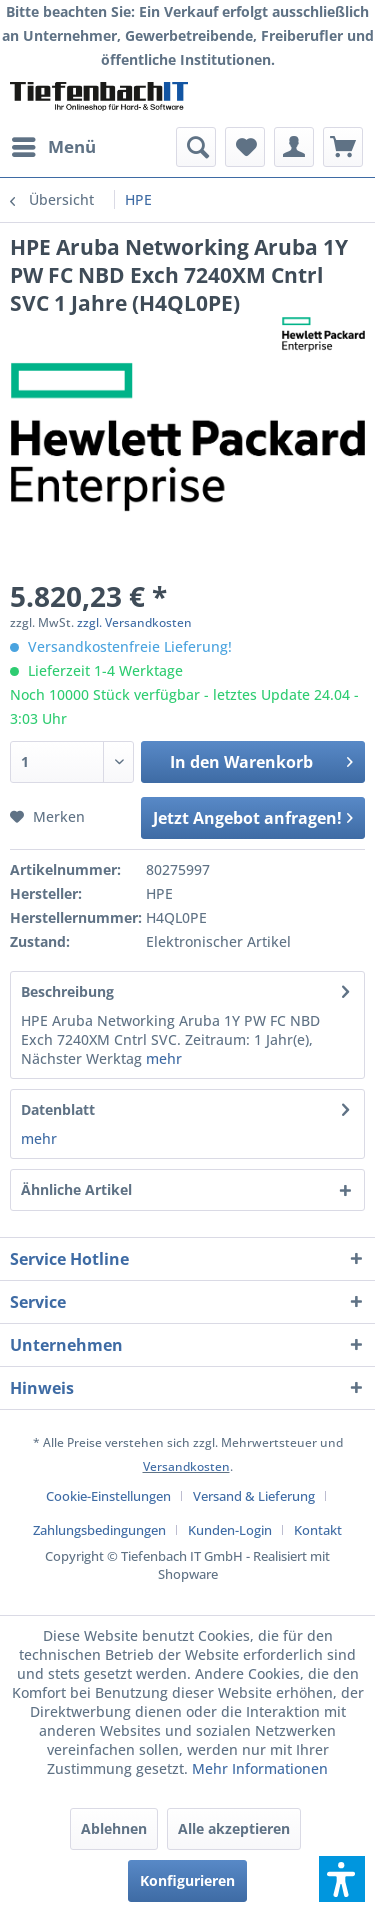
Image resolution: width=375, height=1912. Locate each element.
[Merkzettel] (245, 147)
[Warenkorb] (343, 147)
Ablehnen (114, 1828)
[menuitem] (53, 147)
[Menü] (53, 147)
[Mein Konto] (294, 147)
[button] (342, 1879)
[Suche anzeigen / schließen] (196, 147)
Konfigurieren (187, 1880)
